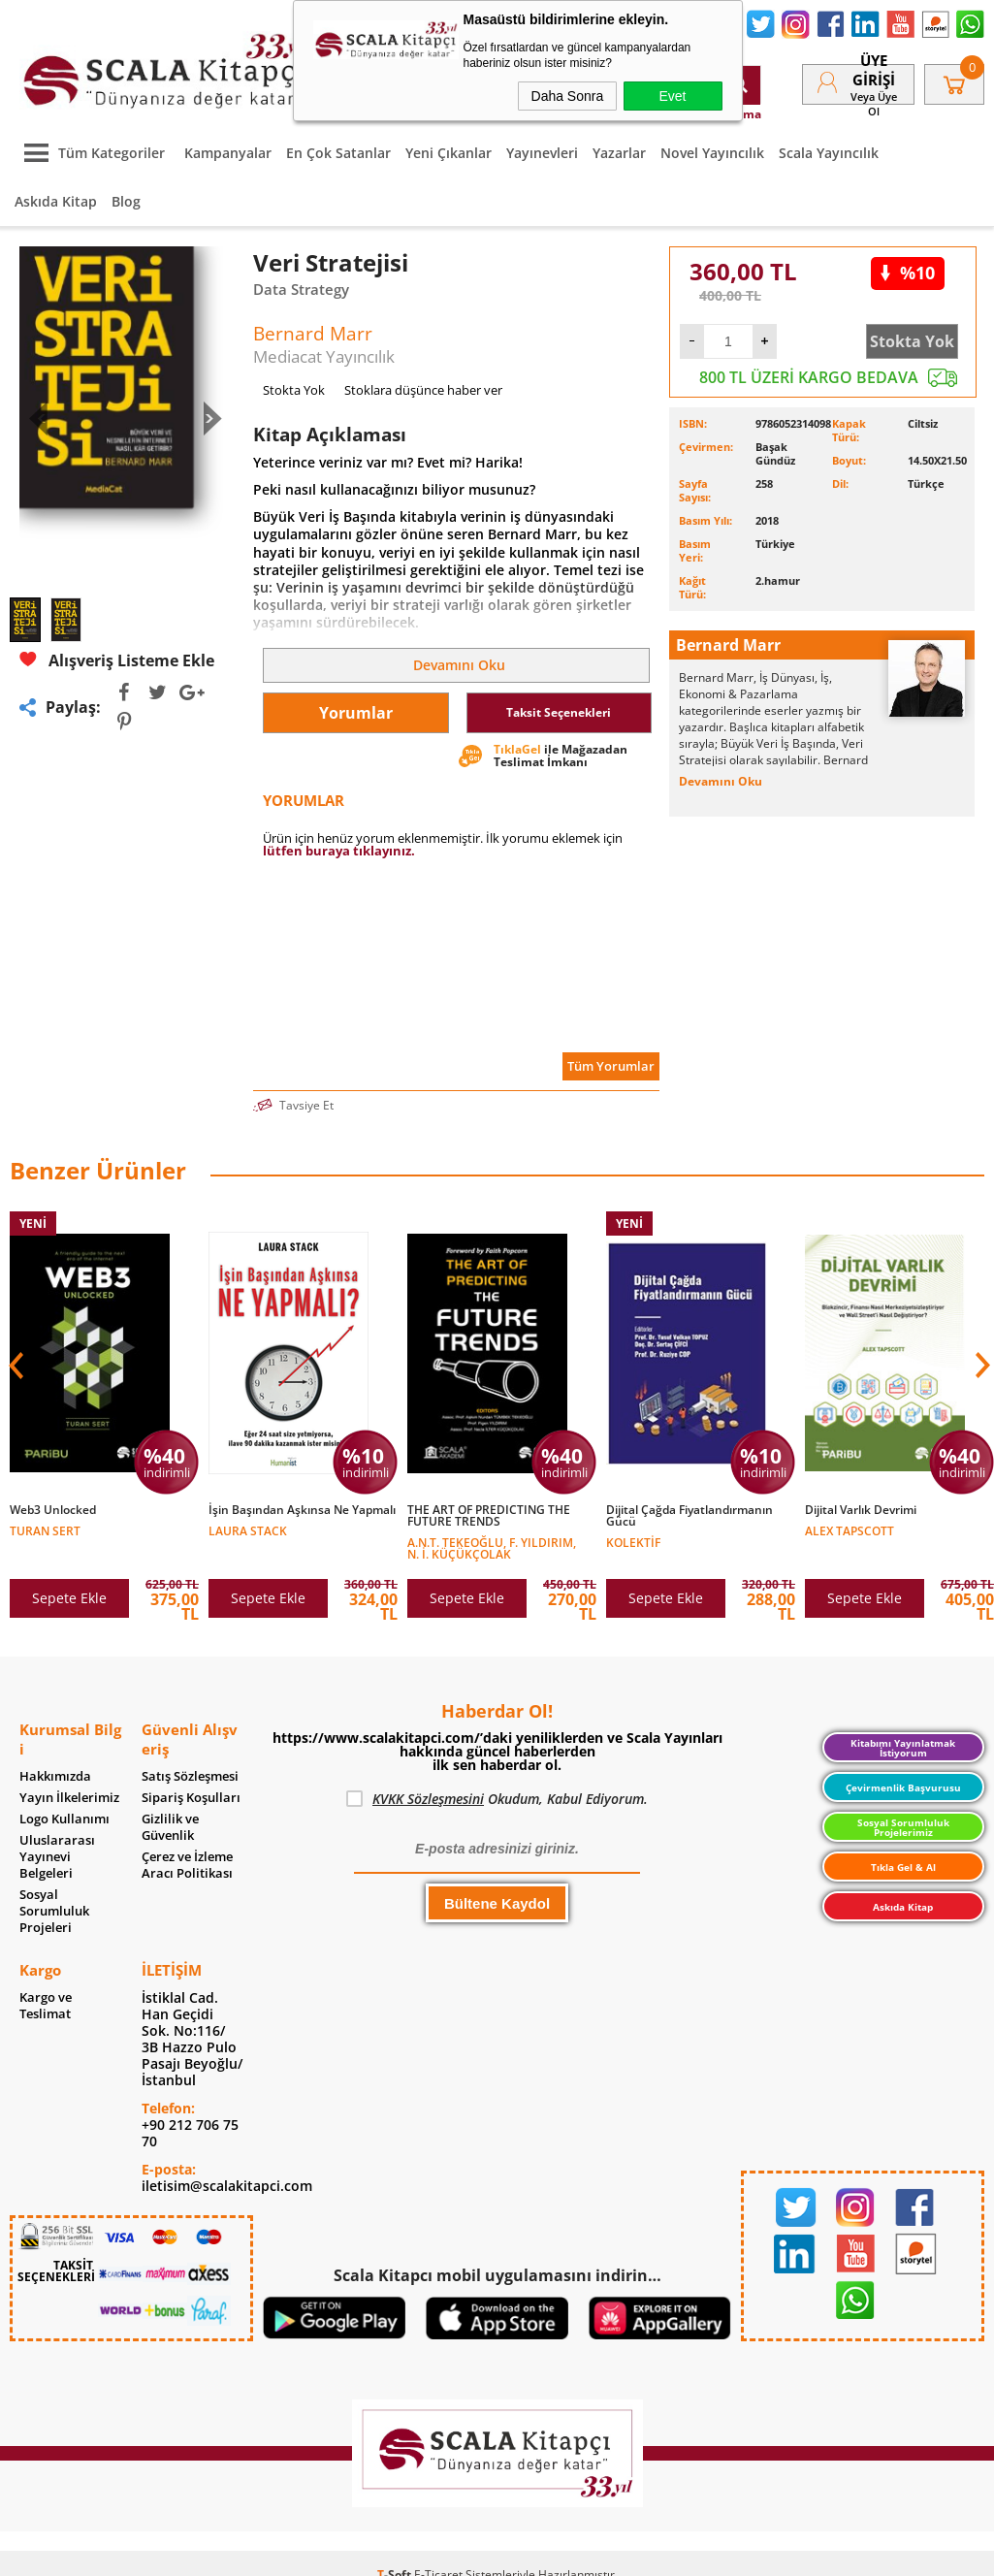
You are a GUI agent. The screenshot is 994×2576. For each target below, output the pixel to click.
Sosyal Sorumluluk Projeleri (54, 1911)
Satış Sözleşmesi (190, 1776)
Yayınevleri (542, 153)
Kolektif (633, 1541)
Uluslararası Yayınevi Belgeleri (57, 1857)
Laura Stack (247, 1530)
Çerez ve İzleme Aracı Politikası (187, 1865)
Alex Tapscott (849, 1530)
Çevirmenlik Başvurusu (903, 1787)
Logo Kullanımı (64, 1819)
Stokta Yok (912, 341)
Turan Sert (45, 1530)
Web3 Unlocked (53, 1510)
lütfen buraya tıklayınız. (339, 850)
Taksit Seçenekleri (558, 712)
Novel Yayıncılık (712, 153)
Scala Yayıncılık (829, 153)
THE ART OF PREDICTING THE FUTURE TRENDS (488, 1516)
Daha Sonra (567, 96)
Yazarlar (619, 153)
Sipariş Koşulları (191, 1797)
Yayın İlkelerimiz (69, 1797)
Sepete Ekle (69, 1598)
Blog (126, 201)
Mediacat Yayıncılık (324, 356)
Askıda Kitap (56, 201)
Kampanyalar (228, 153)
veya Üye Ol (873, 103)
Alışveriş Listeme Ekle (116, 660)
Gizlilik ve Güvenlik (170, 1827)
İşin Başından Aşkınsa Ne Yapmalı (302, 1510)
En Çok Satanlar (338, 153)
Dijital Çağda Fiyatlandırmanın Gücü (689, 1516)
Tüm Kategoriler (90, 153)
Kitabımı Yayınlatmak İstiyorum (902, 1747)
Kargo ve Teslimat (45, 2005)
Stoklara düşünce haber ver (423, 390)
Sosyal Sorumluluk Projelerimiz (903, 1827)
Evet (672, 96)
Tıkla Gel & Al (903, 1867)
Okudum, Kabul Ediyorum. (497, 1799)
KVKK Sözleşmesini (428, 1798)
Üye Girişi (873, 69)
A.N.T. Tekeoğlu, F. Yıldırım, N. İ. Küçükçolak (491, 1547)
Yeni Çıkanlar (448, 153)
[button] (980, 1365)
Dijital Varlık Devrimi (860, 1510)
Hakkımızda (55, 1776)
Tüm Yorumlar (611, 1066)
